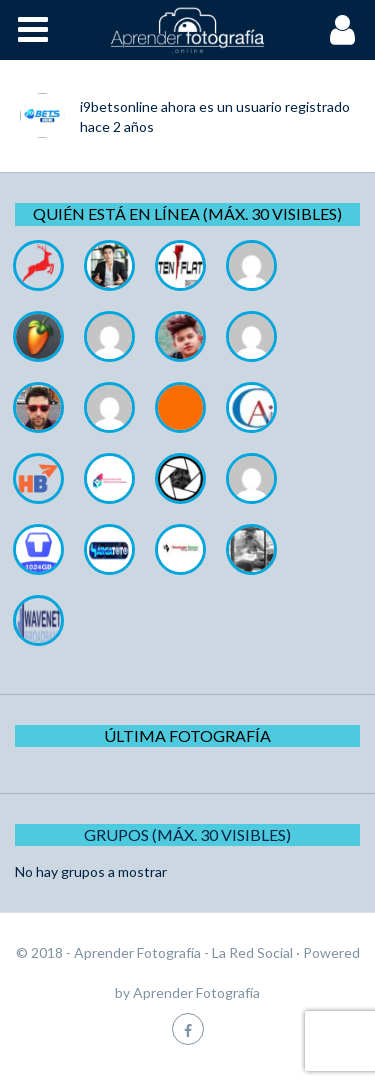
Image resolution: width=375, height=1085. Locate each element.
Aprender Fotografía (196, 992)
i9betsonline (119, 106)
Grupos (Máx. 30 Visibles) (187, 834)
